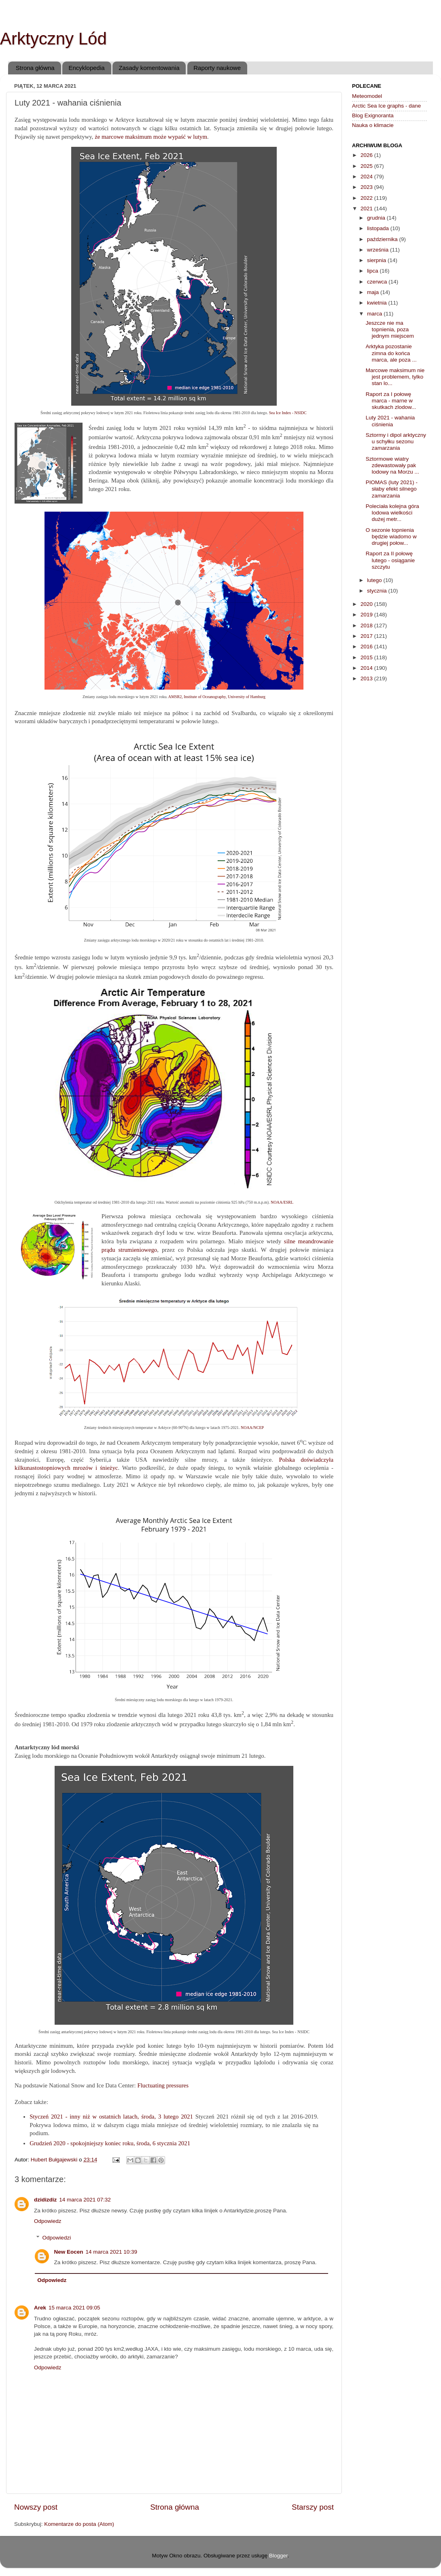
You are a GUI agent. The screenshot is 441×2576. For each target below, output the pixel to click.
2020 (367, 604)
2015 (367, 657)
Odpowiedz (47, 2221)
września (378, 250)
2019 (367, 615)
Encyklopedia (86, 67)
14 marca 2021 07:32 (85, 2200)
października (383, 239)
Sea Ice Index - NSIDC (288, 413)
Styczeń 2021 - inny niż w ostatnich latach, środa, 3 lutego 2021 (111, 2116)
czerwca (377, 282)
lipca (373, 271)
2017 (367, 636)
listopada (378, 228)
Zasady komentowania (149, 67)
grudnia (377, 218)
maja (373, 292)
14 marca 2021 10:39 (112, 2252)
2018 (367, 625)
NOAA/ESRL (282, 1202)
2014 (367, 668)
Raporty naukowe (217, 67)
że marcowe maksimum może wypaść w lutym (151, 136)
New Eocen (68, 2252)
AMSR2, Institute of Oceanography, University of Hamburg (216, 696)
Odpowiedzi (56, 2238)
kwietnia (377, 303)
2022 (367, 198)
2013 (367, 678)
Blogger (278, 2556)
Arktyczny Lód (53, 38)
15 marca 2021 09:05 (74, 2308)
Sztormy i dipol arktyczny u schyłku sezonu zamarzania (396, 441)
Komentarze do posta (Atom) (79, 2524)
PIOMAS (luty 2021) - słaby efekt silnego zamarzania (392, 488)
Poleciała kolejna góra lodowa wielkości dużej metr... (392, 512)
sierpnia (377, 260)
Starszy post (313, 2507)
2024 (367, 177)
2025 (367, 166)
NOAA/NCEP (252, 1427)
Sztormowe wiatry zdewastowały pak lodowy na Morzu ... (392, 465)
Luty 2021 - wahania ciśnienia (390, 421)
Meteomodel (367, 96)
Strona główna (35, 67)
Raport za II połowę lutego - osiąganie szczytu (390, 559)
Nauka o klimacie (373, 125)
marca (375, 314)
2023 (367, 187)
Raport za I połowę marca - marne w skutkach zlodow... (391, 400)
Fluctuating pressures (163, 2085)
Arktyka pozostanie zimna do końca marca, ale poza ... (391, 352)
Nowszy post (35, 2507)
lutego (375, 580)
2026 (367, 155)
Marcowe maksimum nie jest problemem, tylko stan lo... (395, 376)
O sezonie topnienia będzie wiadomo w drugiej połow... (391, 536)
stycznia (377, 591)
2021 (367, 208)
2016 (367, 646)
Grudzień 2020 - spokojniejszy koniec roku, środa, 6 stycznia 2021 (110, 2143)
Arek (40, 2308)
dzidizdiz (45, 2200)
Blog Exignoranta (373, 115)
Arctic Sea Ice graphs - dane (386, 106)
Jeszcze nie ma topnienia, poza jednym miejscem (390, 329)
